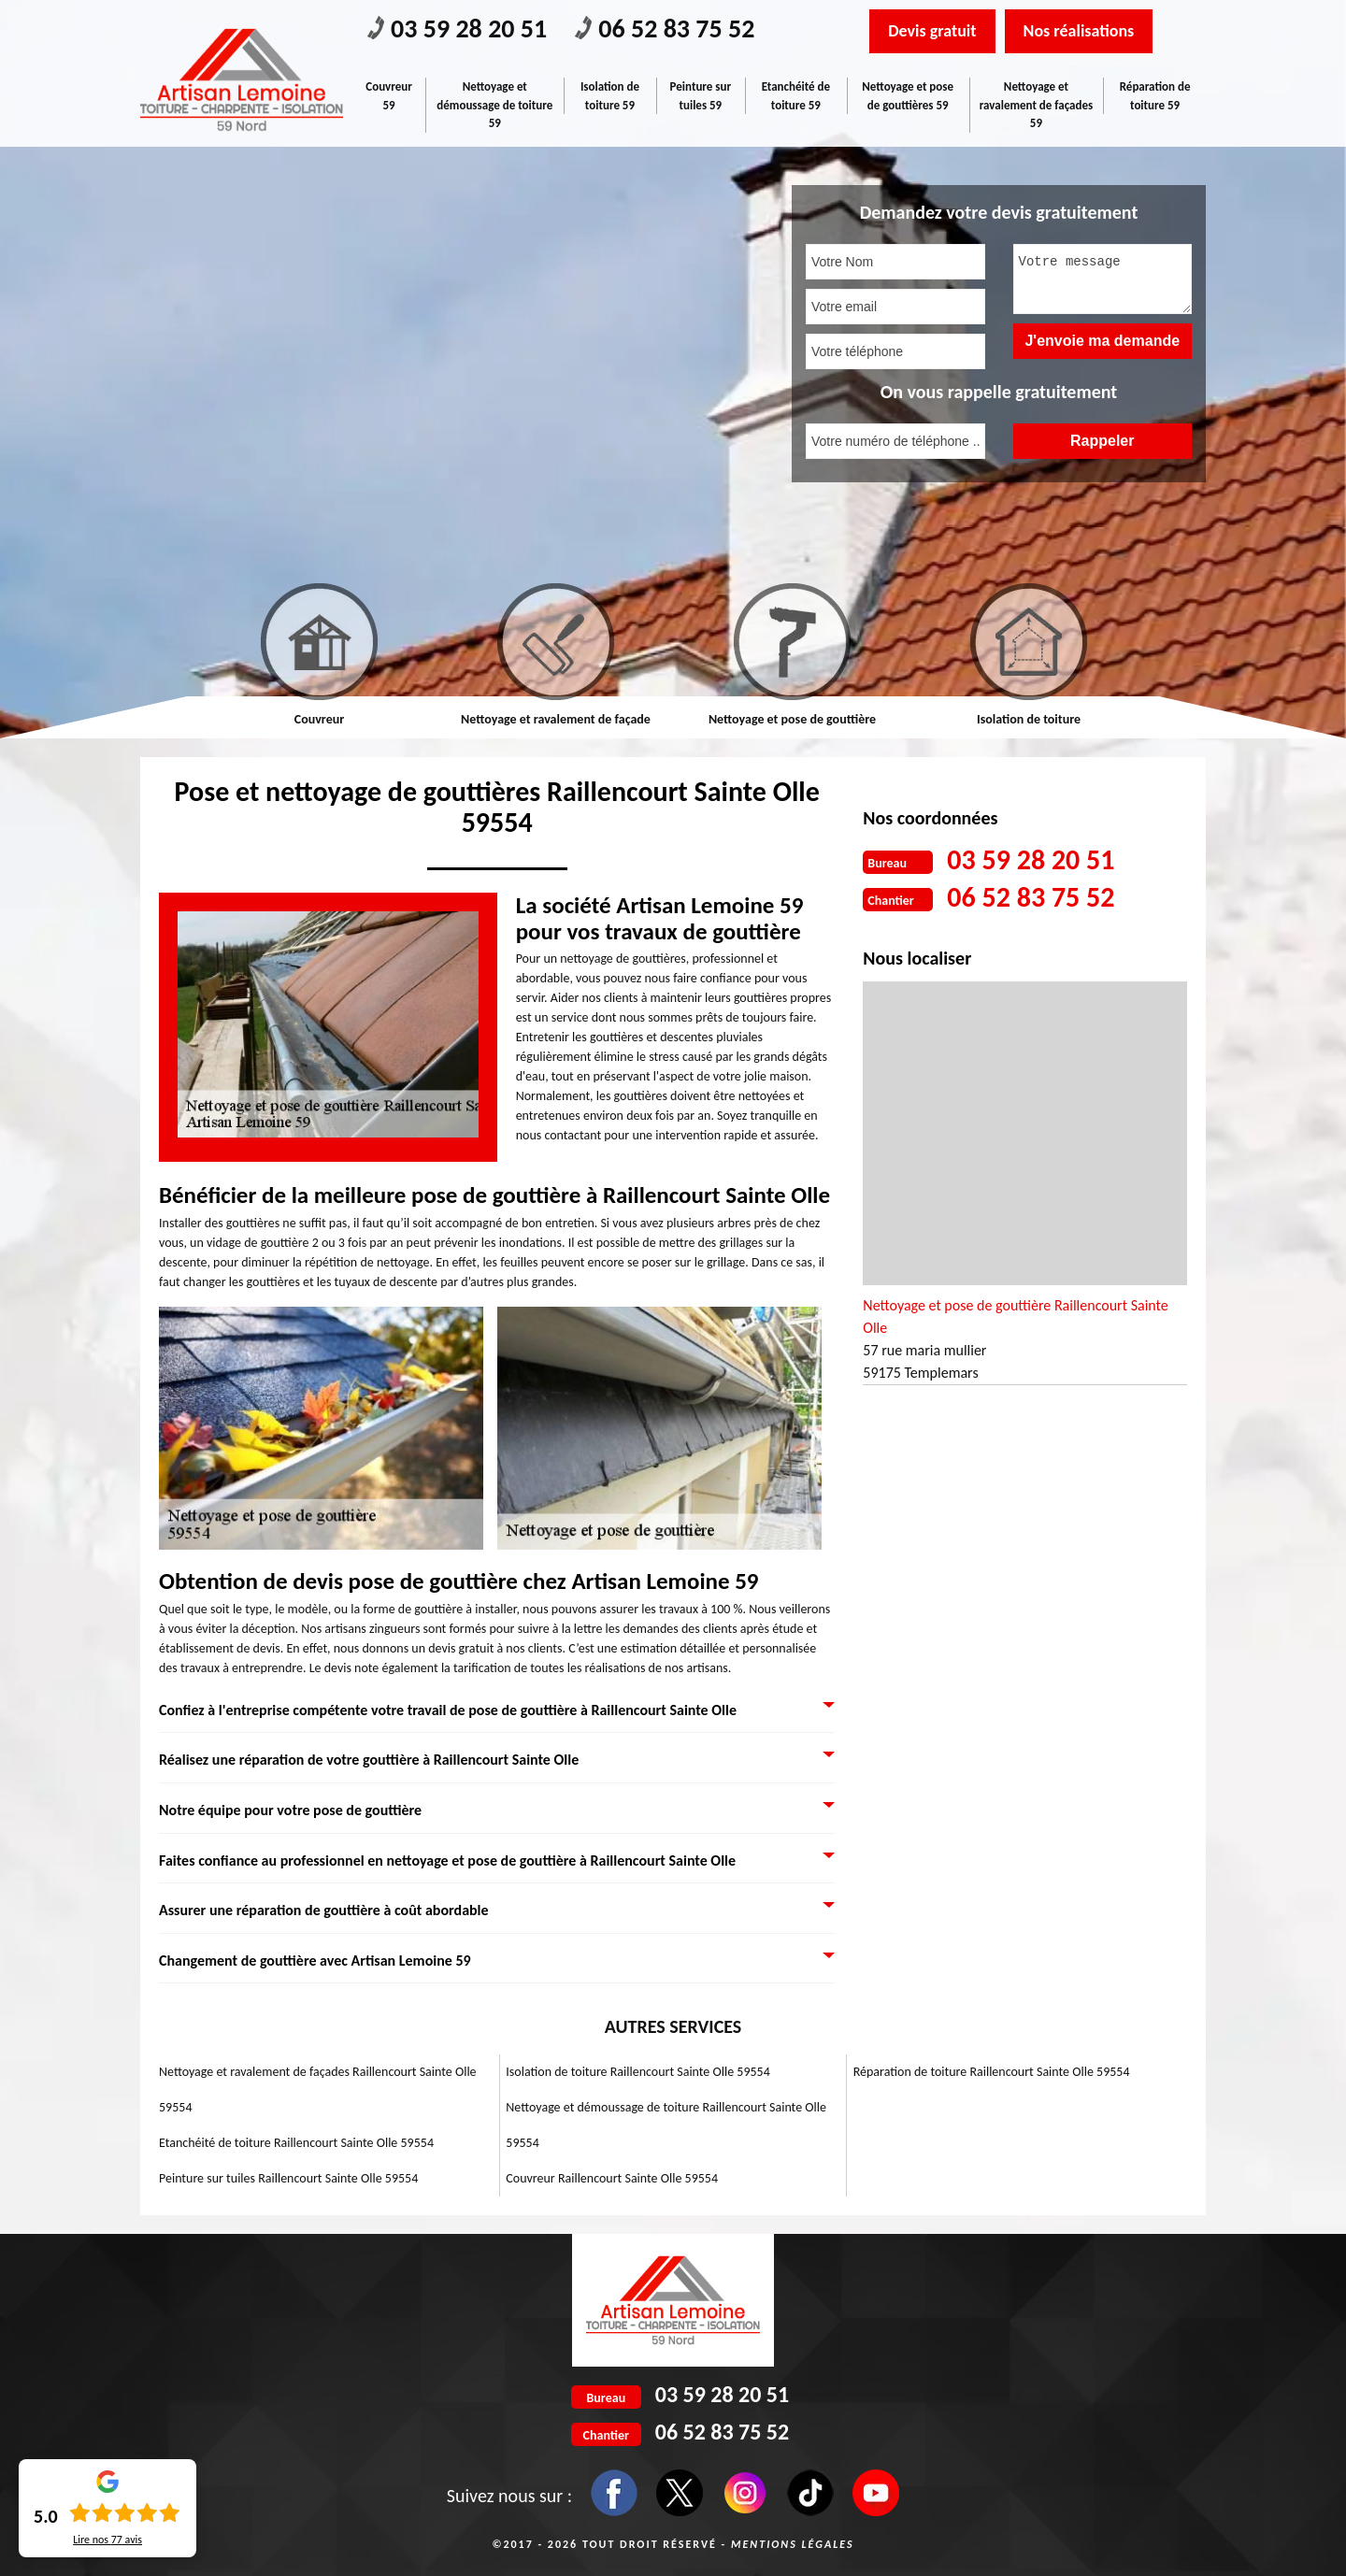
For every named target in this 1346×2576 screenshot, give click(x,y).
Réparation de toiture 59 (1155, 95)
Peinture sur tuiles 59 (701, 95)
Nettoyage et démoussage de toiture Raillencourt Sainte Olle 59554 (666, 2125)
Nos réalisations (1079, 31)
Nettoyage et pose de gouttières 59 (907, 95)
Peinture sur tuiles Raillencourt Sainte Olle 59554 (288, 2178)
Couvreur (319, 719)
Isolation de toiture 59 (609, 95)
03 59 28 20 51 (457, 28)
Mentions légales (792, 2544)
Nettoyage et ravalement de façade (556, 719)
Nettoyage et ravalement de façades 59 (1036, 104)
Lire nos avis (107, 2539)
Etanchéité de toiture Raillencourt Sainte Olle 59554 (296, 2143)
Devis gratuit (932, 31)
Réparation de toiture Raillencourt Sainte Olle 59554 (991, 2072)
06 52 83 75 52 (664, 28)
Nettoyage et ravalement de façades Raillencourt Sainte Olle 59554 (318, 2089)
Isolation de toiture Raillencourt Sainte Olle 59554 (637, 2072)
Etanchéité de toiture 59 (796, 95)
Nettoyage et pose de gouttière (792, 719)
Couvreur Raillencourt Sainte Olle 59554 (612, 2178)
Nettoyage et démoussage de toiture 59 (494, 104)
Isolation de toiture (1029, 719)
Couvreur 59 (388, 95)
